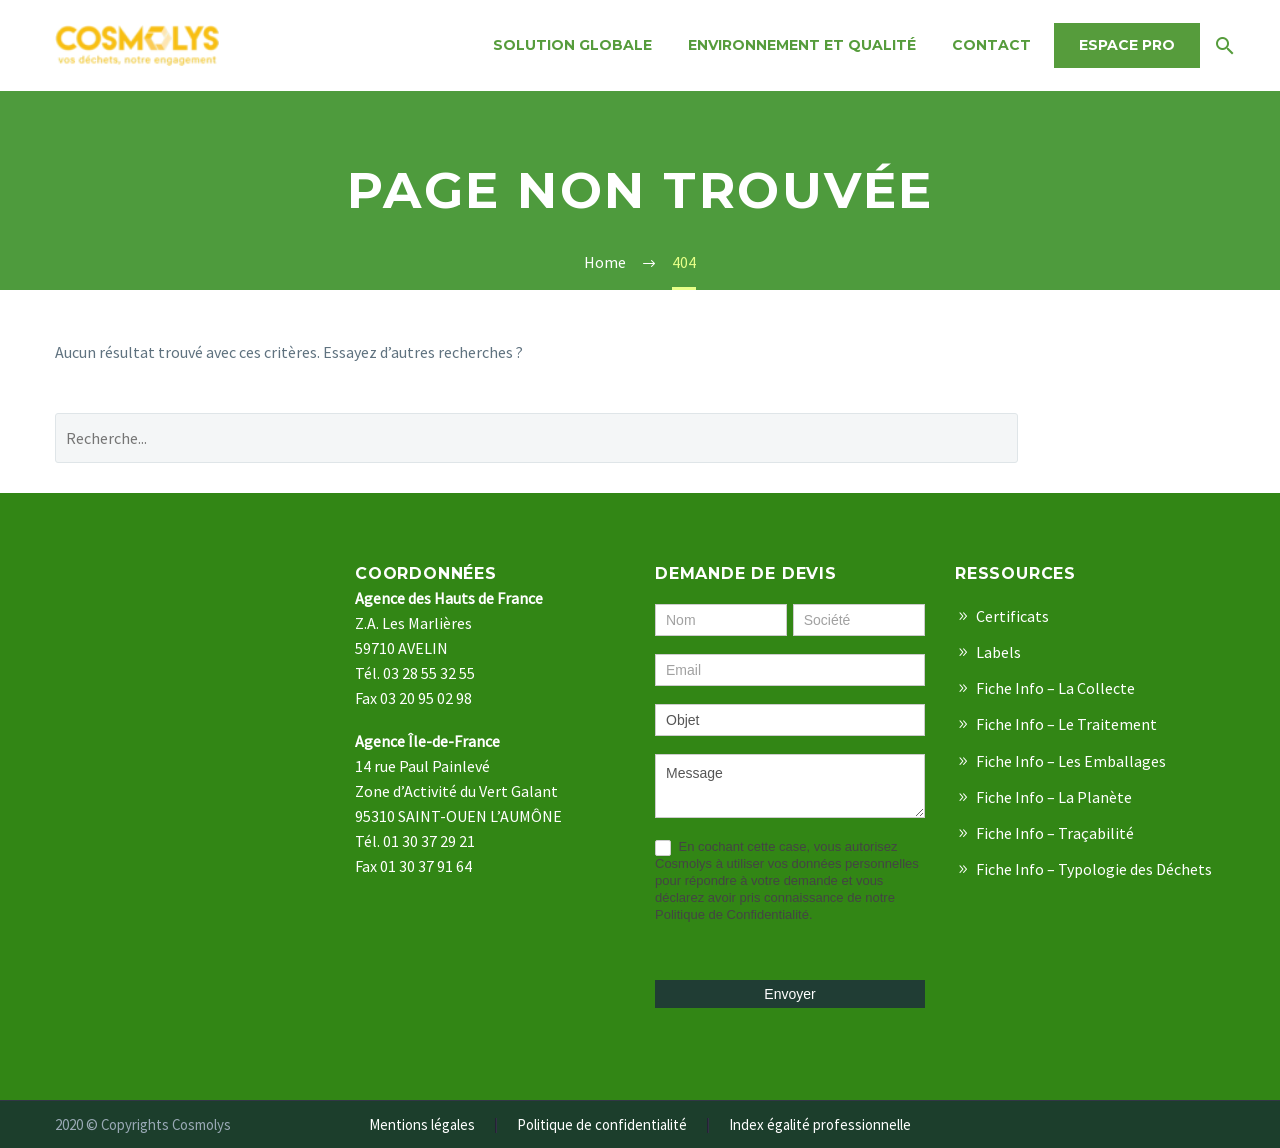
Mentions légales (422, 1125)
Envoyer (789, 994)
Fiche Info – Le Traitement (1066, 724)
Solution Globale (572, 45)
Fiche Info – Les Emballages (1071, 761)
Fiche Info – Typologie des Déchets (1094, 869)
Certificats (1012, 616)
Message (790, 786)
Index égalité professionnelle (820, 1125)
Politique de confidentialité (602, 1125)
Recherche (1136, 437)
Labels (998, 652)
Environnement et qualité (802, 45)
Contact (991, 45)
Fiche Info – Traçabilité (1055, 833)
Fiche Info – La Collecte (1055, 688)
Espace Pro (1127, 45)
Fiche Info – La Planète (1054, 797)
